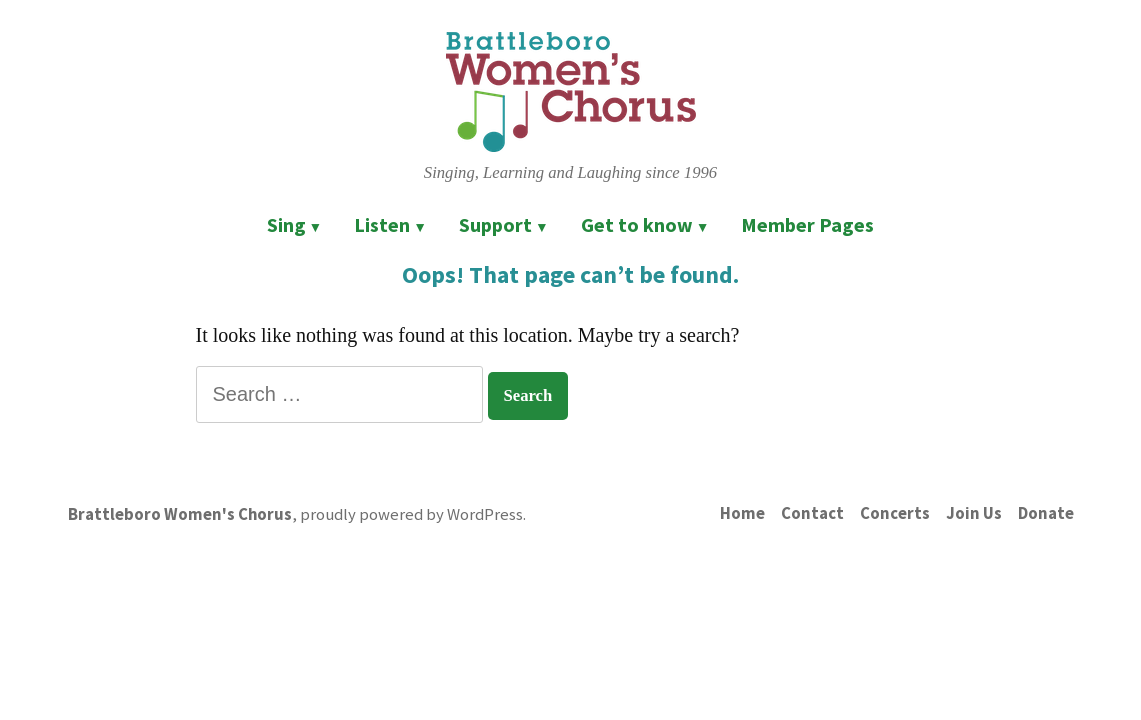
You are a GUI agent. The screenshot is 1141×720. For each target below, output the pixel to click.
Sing (286, 224)
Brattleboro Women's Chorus (180, 514)
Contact (812, 513)
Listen (382, 224)
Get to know (637, 224)
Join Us (974, 513)
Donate (1046, 513)
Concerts (895, 513)
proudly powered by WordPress (411, 514)
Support (495, 224)
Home (742, 513)
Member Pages (807, 224)
